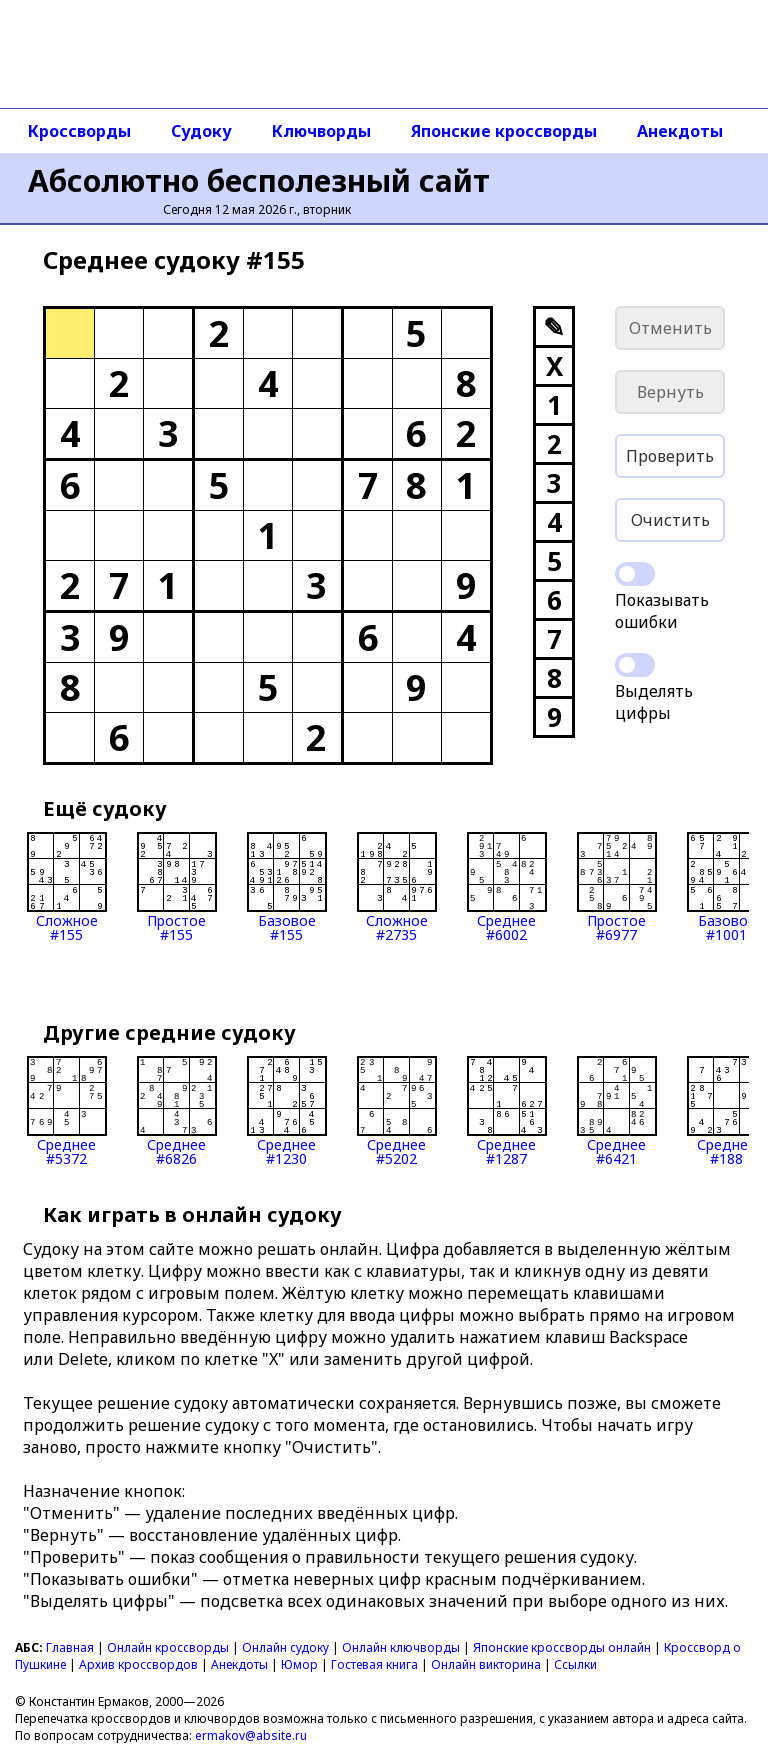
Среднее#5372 (67, 1111)
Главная (70, 1647)
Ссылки (575, 1664)
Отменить (670, 328)
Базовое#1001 (727, 887)
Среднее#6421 (617, 1111)
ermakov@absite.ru (251, 1735)
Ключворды (321, 131)
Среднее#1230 (287, 1111)
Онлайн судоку (285, 1647)
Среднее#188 (727, 1111)
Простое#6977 (617, 887)
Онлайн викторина (486, 1664)
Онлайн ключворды (401, 1647)
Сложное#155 (67, 887)
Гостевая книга (374, 1664)
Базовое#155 (287, 887)
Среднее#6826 (177, 1111)
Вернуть (670, 392)
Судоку (201, 131)
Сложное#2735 (397, 887)
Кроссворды (79, 131)
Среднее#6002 (507, 887)
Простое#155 (177, 887)
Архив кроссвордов (138, 1664)
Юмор (299, 1664)
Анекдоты (680, 131)
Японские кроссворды (504, 131)
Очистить (670, 520)
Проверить (670, 456)
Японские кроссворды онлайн (562, 1647)
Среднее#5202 (397, 1111)
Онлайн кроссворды (168, 1647)
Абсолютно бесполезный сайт (259, 180)
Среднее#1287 (507, 1111)
